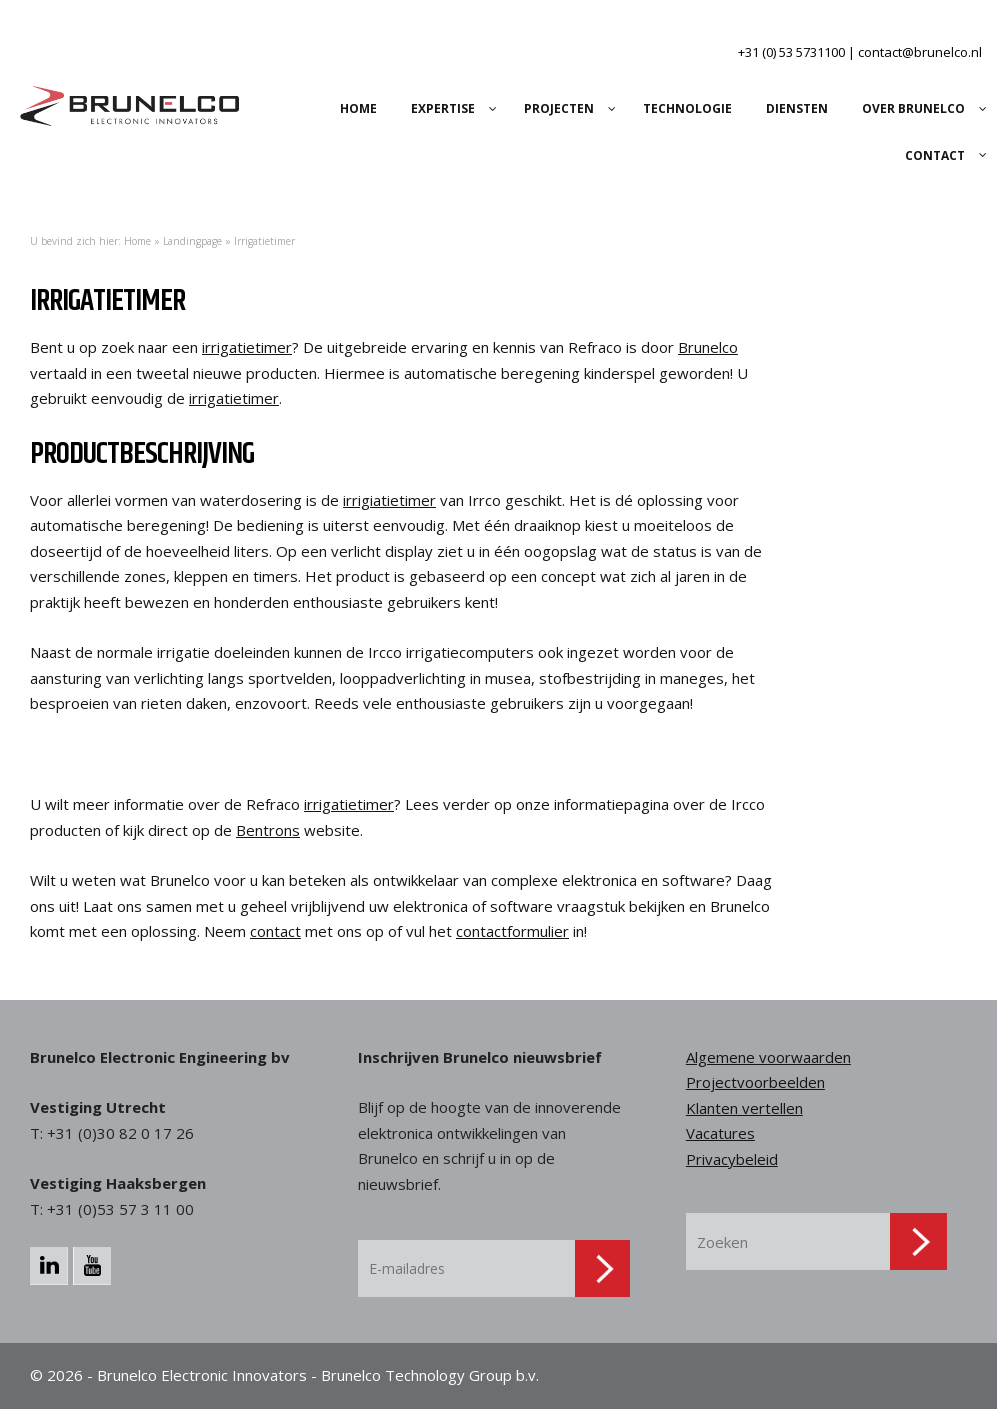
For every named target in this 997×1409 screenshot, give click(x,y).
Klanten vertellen (744, 1108)
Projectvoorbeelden (755, 1082)
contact (275, 931)
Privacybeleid (732, 1159)
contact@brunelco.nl (920, 52)
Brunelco (708, 347)
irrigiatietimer (389, 500)
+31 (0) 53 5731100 (791, 52)
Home (137, 241)
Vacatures (720, 1133)
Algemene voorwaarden (768, 1057)
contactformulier (512, 931)
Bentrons (268, 830)
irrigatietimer (247, 347)
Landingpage (192, 241)
